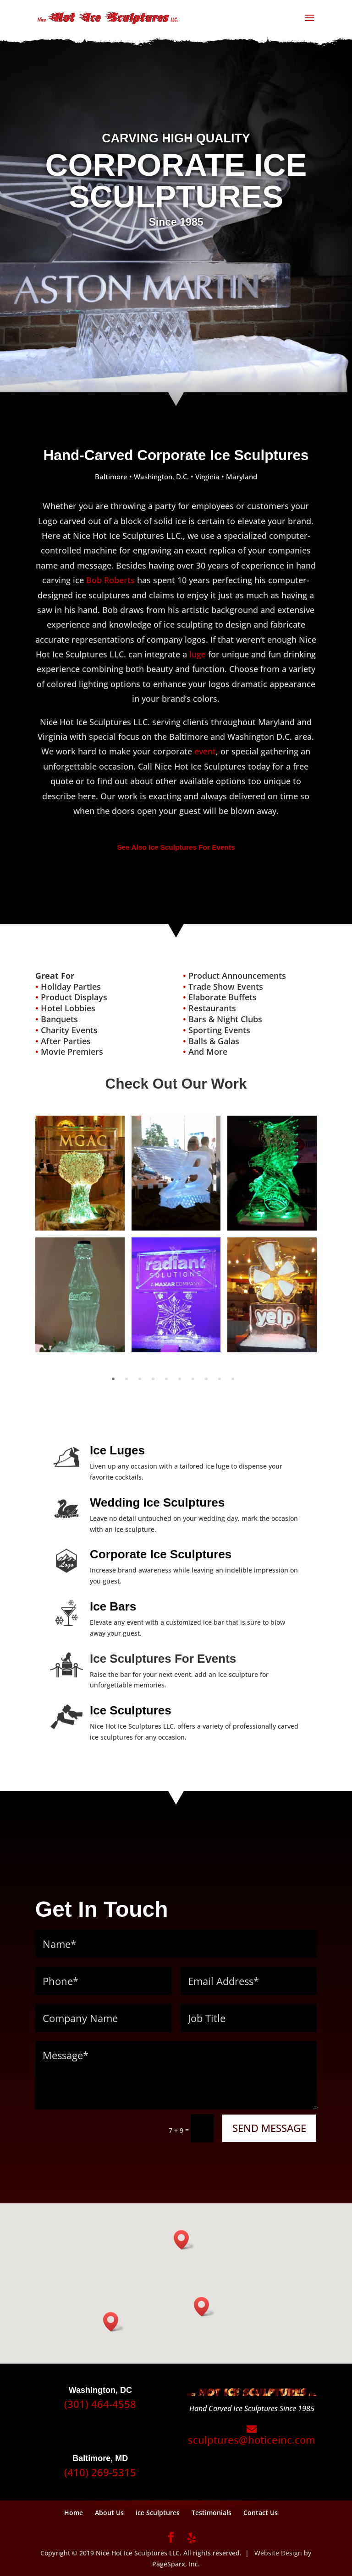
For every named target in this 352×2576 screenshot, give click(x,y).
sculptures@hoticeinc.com (251, 2435)
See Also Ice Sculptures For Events (176, 847)
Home (73, 2512)
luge (197, 654)
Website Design (278, 2553)
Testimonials (211, 2512)
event (205, 751)
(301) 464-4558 (100, 2404)
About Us (109, 2512)
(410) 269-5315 (100, 2472)
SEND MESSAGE (269, 2128)
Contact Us (260, 2512)
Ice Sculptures (158, 2512)
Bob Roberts (110, 580)
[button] (184, 2240)
